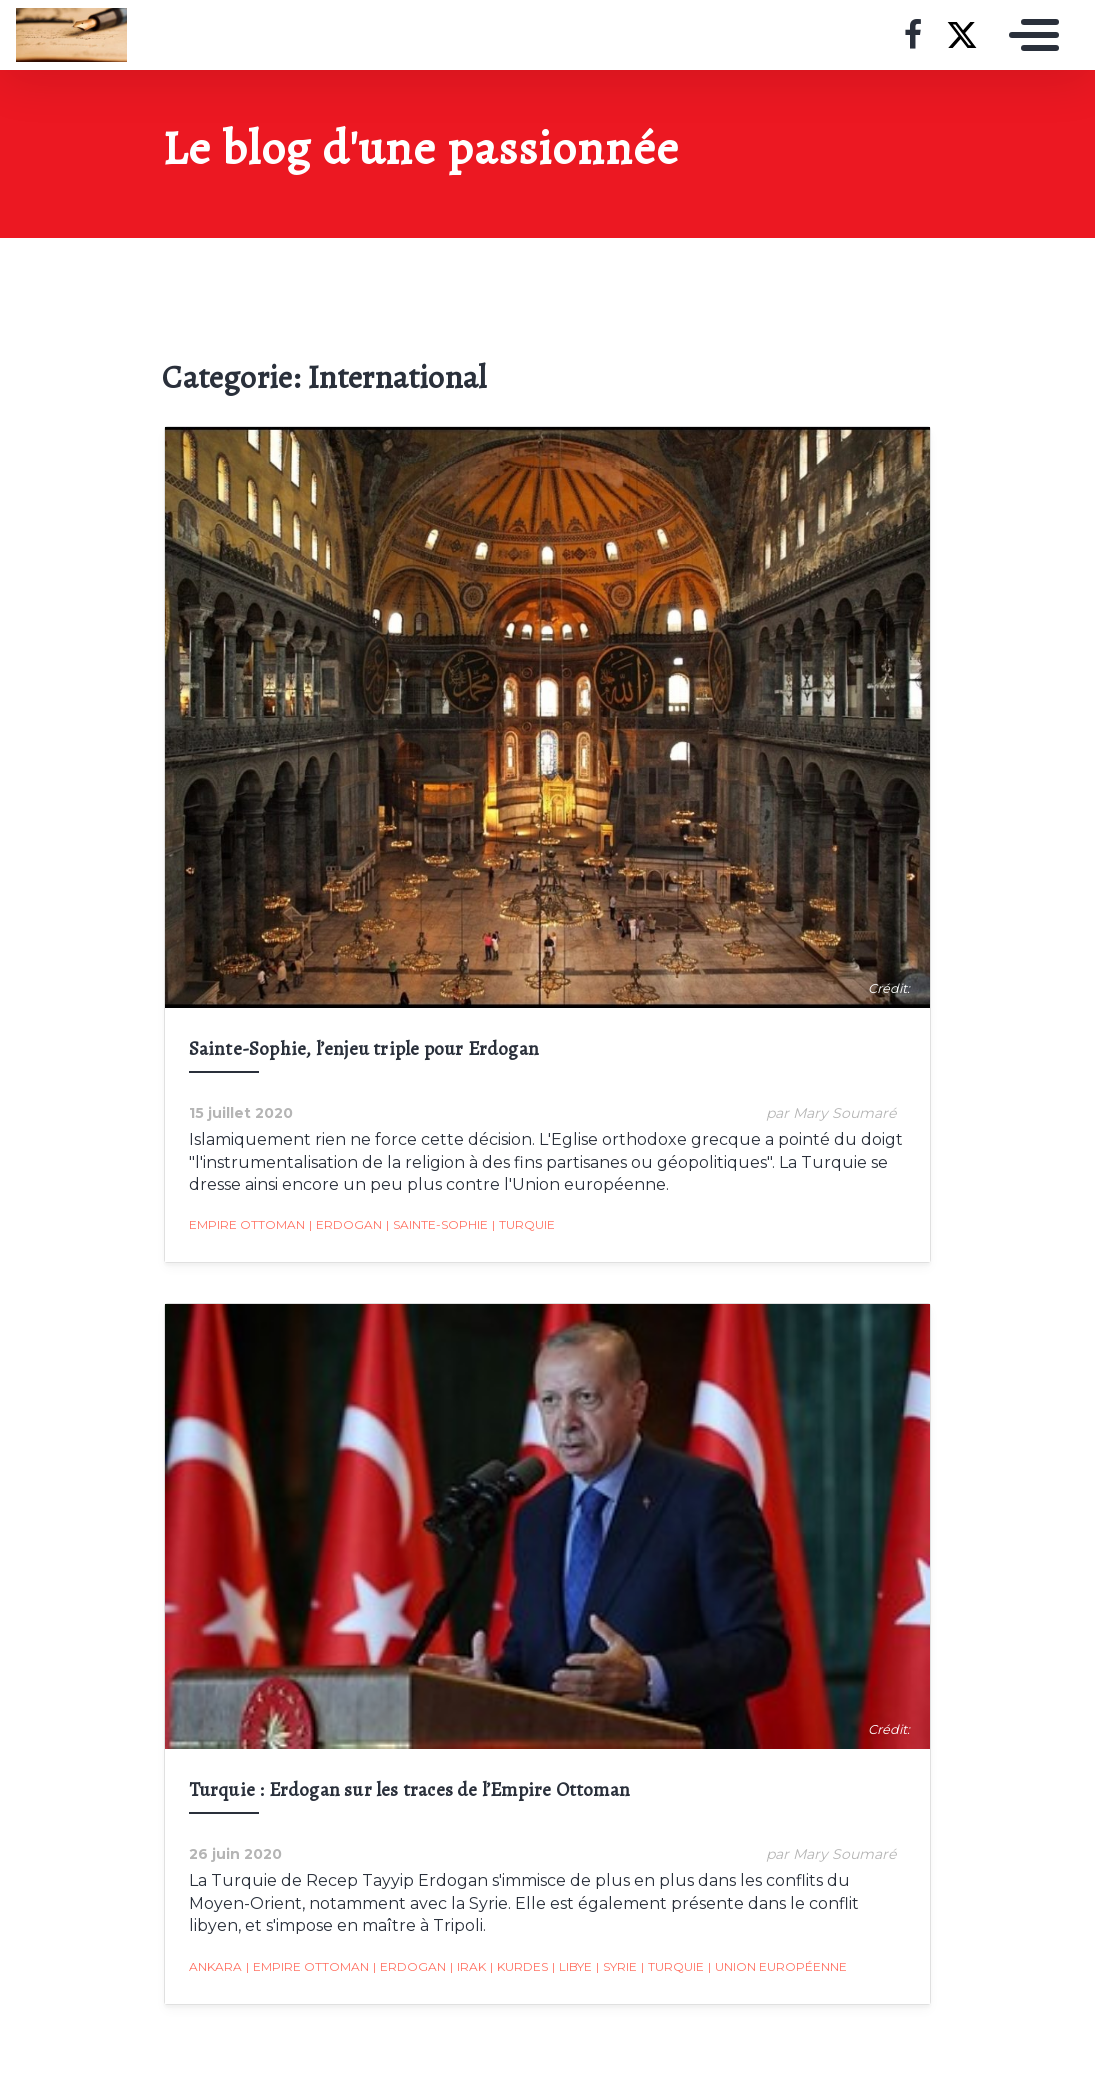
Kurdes (517, 1969)
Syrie (614, 1969)
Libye (570, 1969)
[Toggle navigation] (1029, 35)
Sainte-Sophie (435, 1227)
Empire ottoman (245, 1226)
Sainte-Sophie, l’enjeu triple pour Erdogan (362, 1050)
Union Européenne (775, 1969)
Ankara (213, 1968)
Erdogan (343, 1227)
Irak (466, 1969)
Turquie (521, 1227)
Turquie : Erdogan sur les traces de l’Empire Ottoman (407, 1792)
